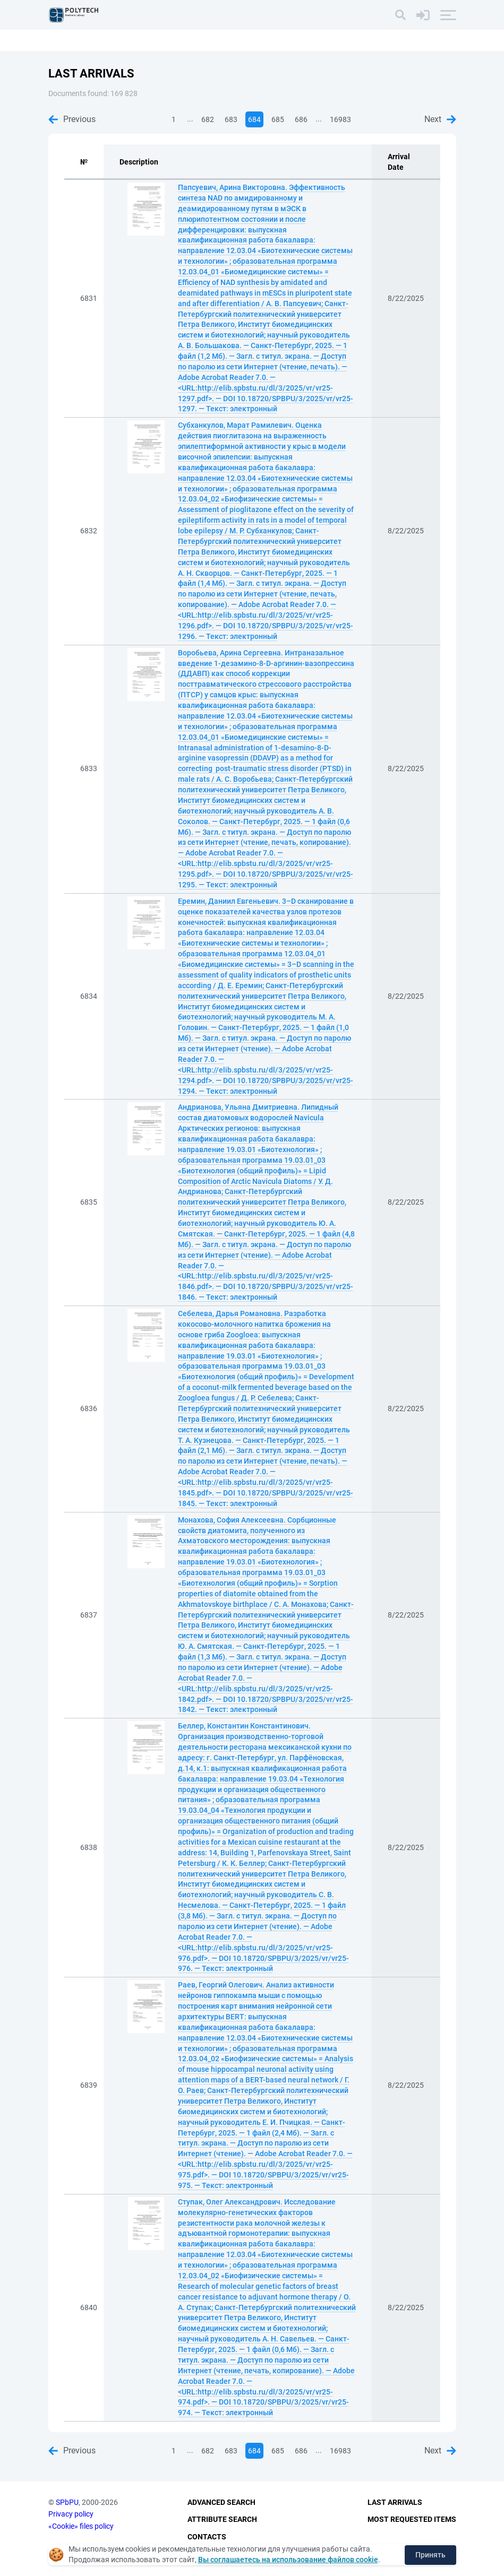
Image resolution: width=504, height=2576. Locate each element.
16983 (340, 119)
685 (277, 119)
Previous (72, 119)
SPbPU (67, 2502)
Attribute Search (222, 2519)
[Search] (400, 15)
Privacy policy (70, 2514)
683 (231, 119)
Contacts (206, 2536)
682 (207, 119)
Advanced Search (221, 2502)
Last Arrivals (395, 2502)
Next (440, 119)
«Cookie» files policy (81, 2526)
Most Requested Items (412, 2519)
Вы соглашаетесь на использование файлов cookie (288, 2559)
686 (301, 119)
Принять (430, 2555)
